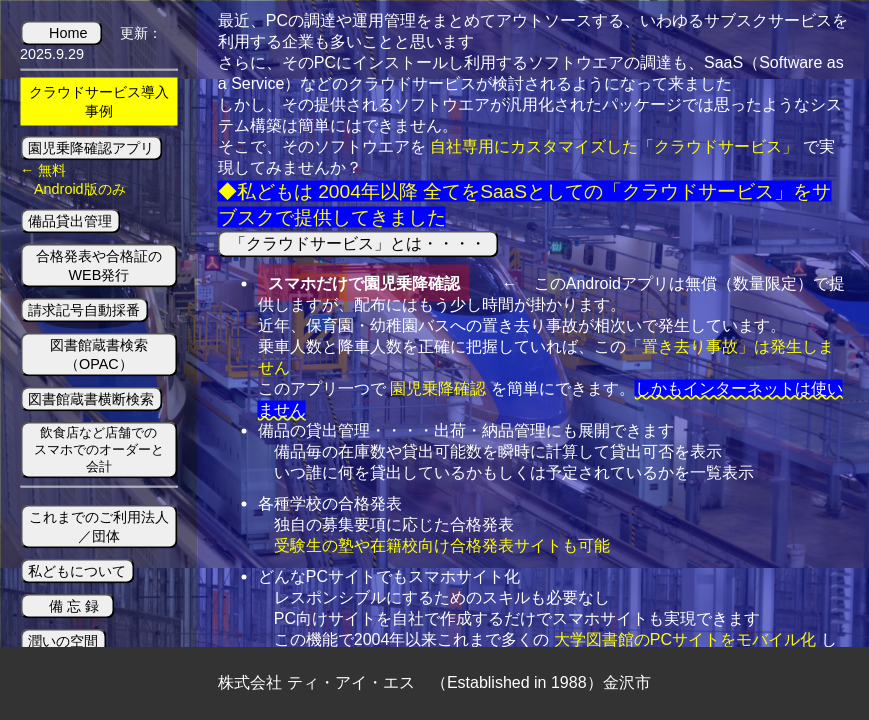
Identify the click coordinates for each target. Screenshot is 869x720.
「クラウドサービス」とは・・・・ (358, 242)
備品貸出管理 (70, 220)
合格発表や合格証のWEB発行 (99, 264)
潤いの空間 (63, 641)
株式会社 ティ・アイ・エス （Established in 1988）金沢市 (434, 682)
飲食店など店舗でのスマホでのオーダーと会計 (99, 448)
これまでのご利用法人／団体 (99, 526)
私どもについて (77, 571)
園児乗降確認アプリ (91, 147)
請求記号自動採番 (84, 309)
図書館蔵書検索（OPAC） (99, 353)
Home (68, 32)
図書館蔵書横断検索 (91, 398)
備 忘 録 (74, 606)
